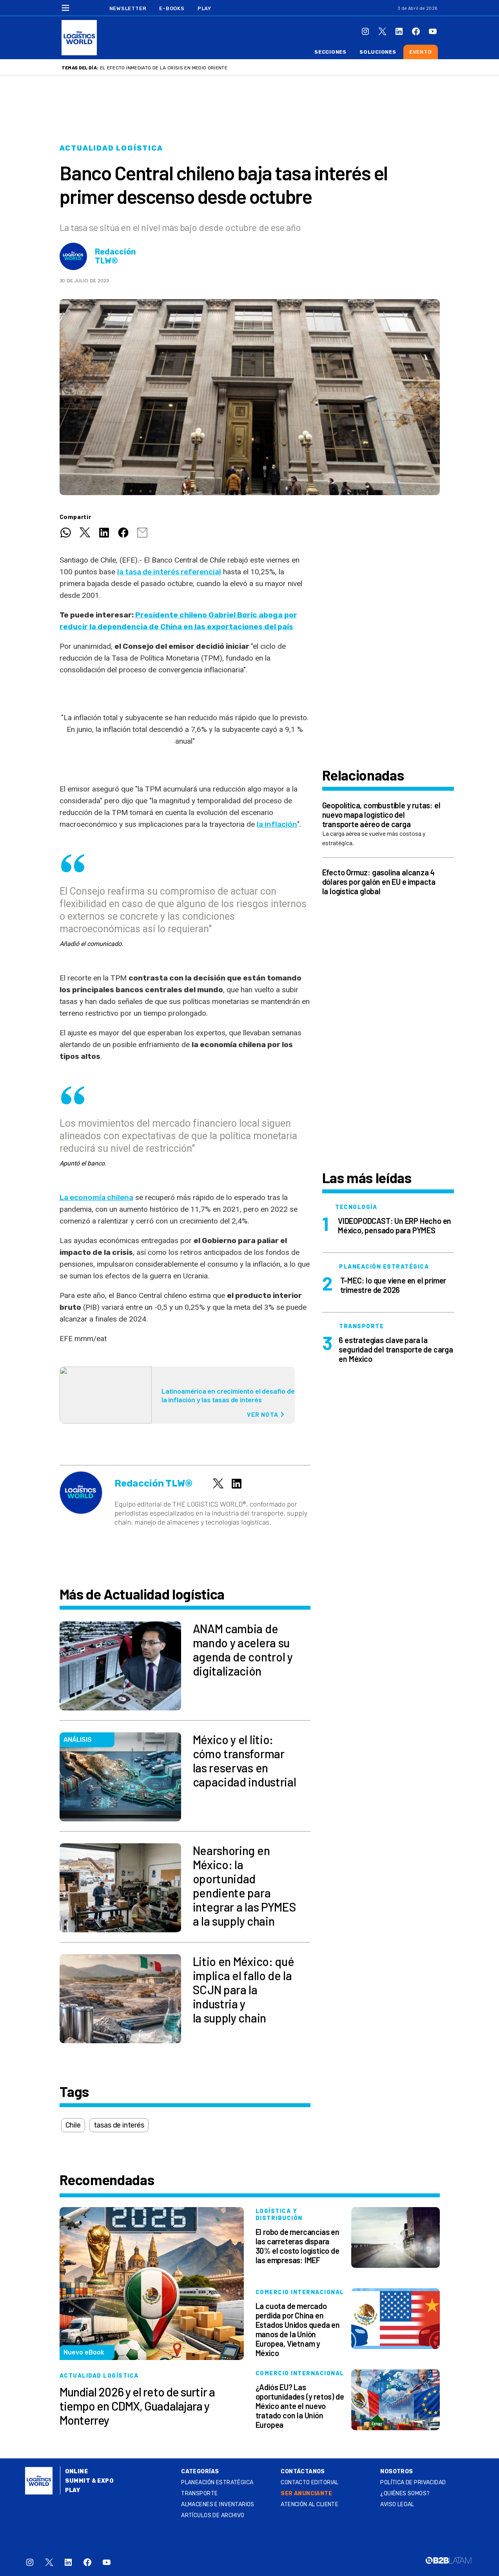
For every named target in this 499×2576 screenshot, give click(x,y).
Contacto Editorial (310, 2482)
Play (204, 8)
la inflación (277, 824)
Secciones (330, 52)
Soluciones (377, 52)
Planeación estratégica (217, 2482)
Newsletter (128, 8)
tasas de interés (119, 2125)
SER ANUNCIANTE (306, 2493)
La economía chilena (96, 1197)
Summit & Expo (89, 2481)
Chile (73, 2125)
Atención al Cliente (309, 2504)
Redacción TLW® (115, 256)
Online (76, 2471)
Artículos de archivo (212, 2515)
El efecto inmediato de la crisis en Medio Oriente (164, 68)
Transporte (199, 2493)
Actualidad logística (111, 148)
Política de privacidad (413, 2482)
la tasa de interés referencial (169, 571)
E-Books (171, 8)
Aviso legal (397, 2504)
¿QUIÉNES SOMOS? (405, 2493)
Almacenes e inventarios (217, 2504)
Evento (420, 52)
